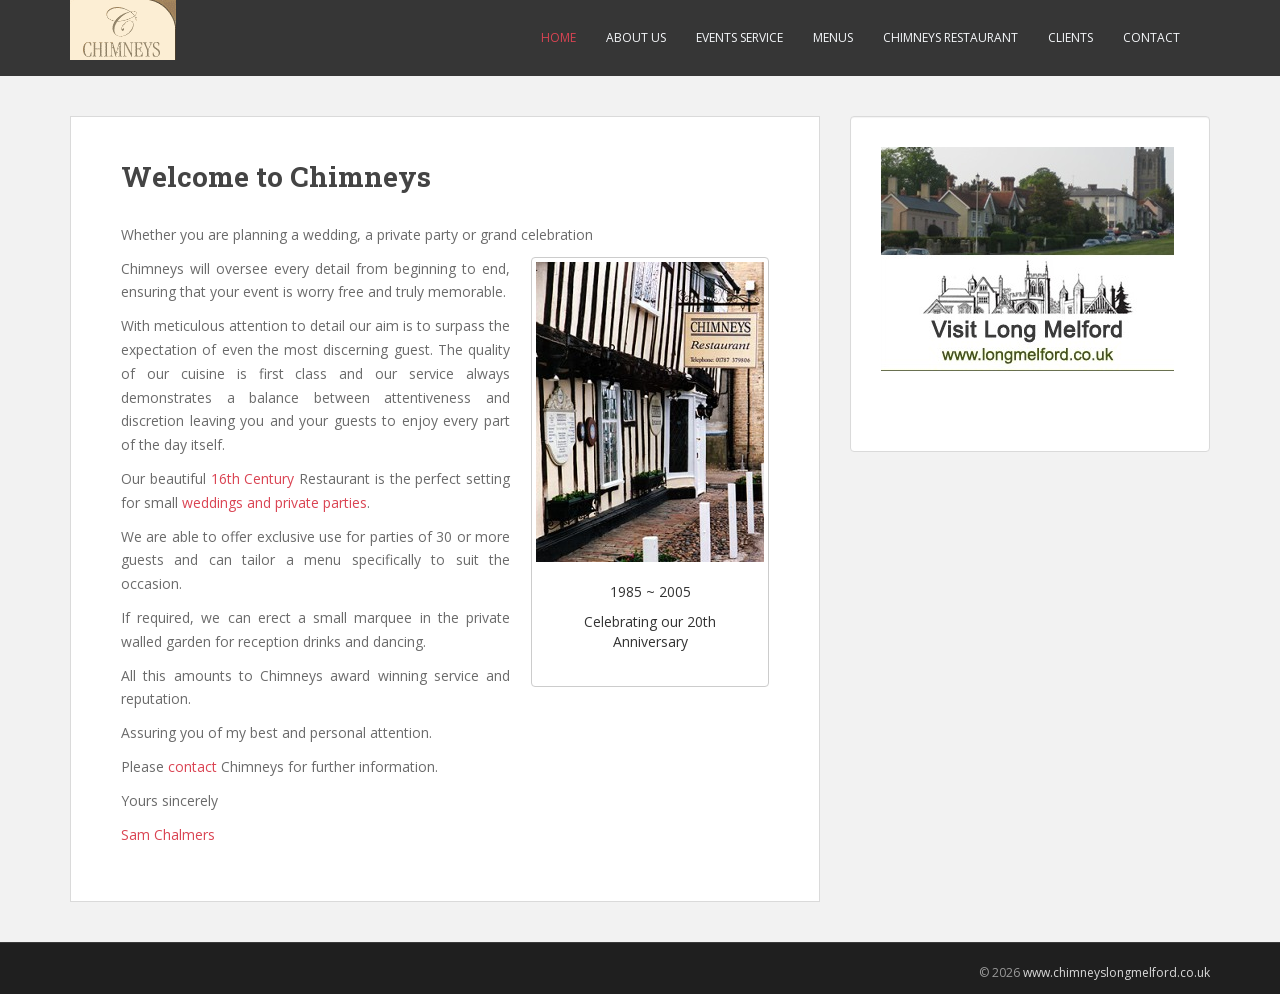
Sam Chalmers (168, 834)
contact (192, 766)
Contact (1151, 37)
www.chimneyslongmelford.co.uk (1116, 972)
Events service (739, 37)
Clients (1070, 37)
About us (636, 37)
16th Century (253, 478)
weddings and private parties (274, 502)
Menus (833, 37)
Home (558, 37)
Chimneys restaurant (950, 37)
